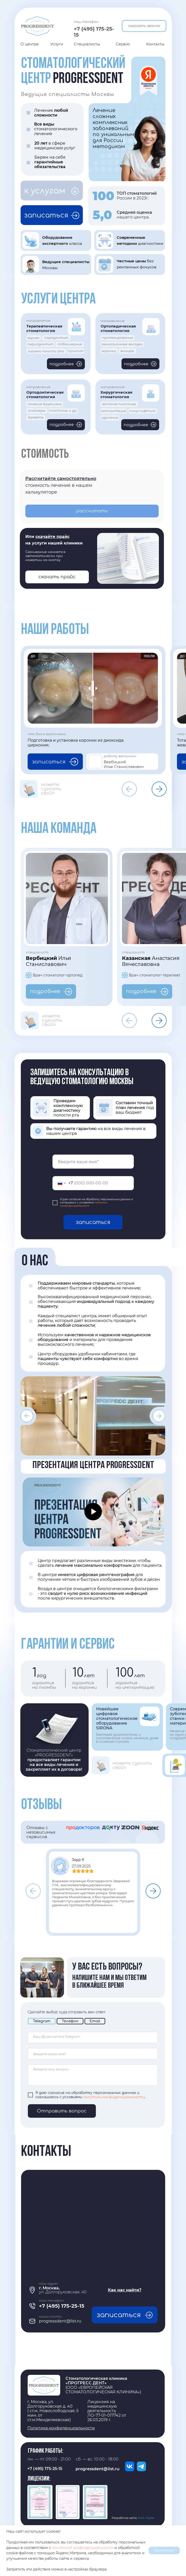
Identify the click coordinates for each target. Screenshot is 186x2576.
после (149, 656)
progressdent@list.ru (60, 2321)
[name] (93, 1162)
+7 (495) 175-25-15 (61, 2306)
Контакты (155, 44)
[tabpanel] (93, 1896)
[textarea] (93, 2037)
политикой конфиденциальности (82, 2547)
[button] (144, 26)
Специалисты (87, 44)
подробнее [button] (61, 424)
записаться (93, 1222)
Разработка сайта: (133, 2518)
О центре (30, 44)
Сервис (123, 44)
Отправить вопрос (62, 2110)
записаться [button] (49, 762)
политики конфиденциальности (83, 1204)
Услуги (56, 44)
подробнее (45, 991)
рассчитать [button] (92, 510)
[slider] (93, 688)
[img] (38, 25)
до (33, 656)
